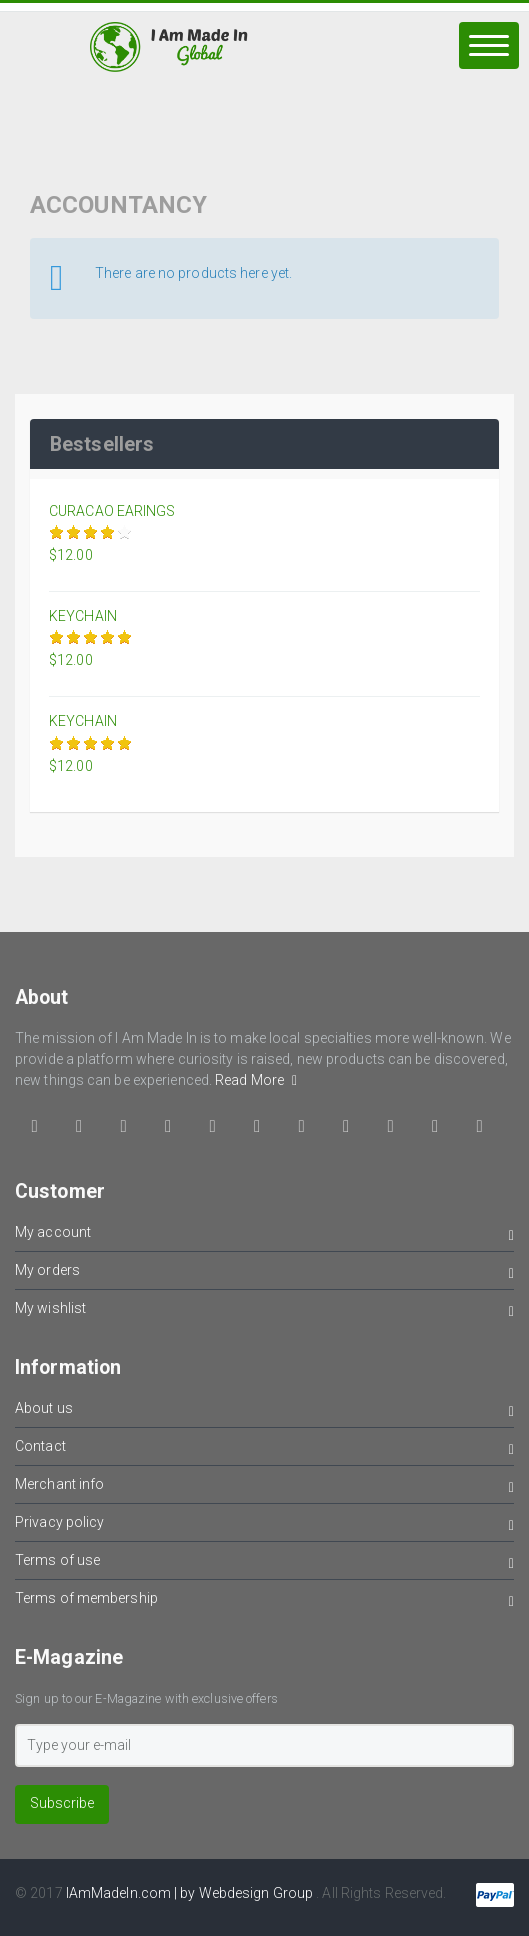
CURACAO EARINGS (112, 511)
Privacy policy (264, 1525)
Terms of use (264, 1563)
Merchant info (264, 1487)
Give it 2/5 (74, 532)
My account (264, 1235)
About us (264, 1411)
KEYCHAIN (83, 616)
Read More (256, 1080)
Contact (264, 1449)
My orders (264, 1273)
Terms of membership (264, 1601)
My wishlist (264, 1311)
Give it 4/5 (108, 532)
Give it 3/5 (91, 532)
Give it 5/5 (125, 532)
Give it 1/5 (57, 532)
